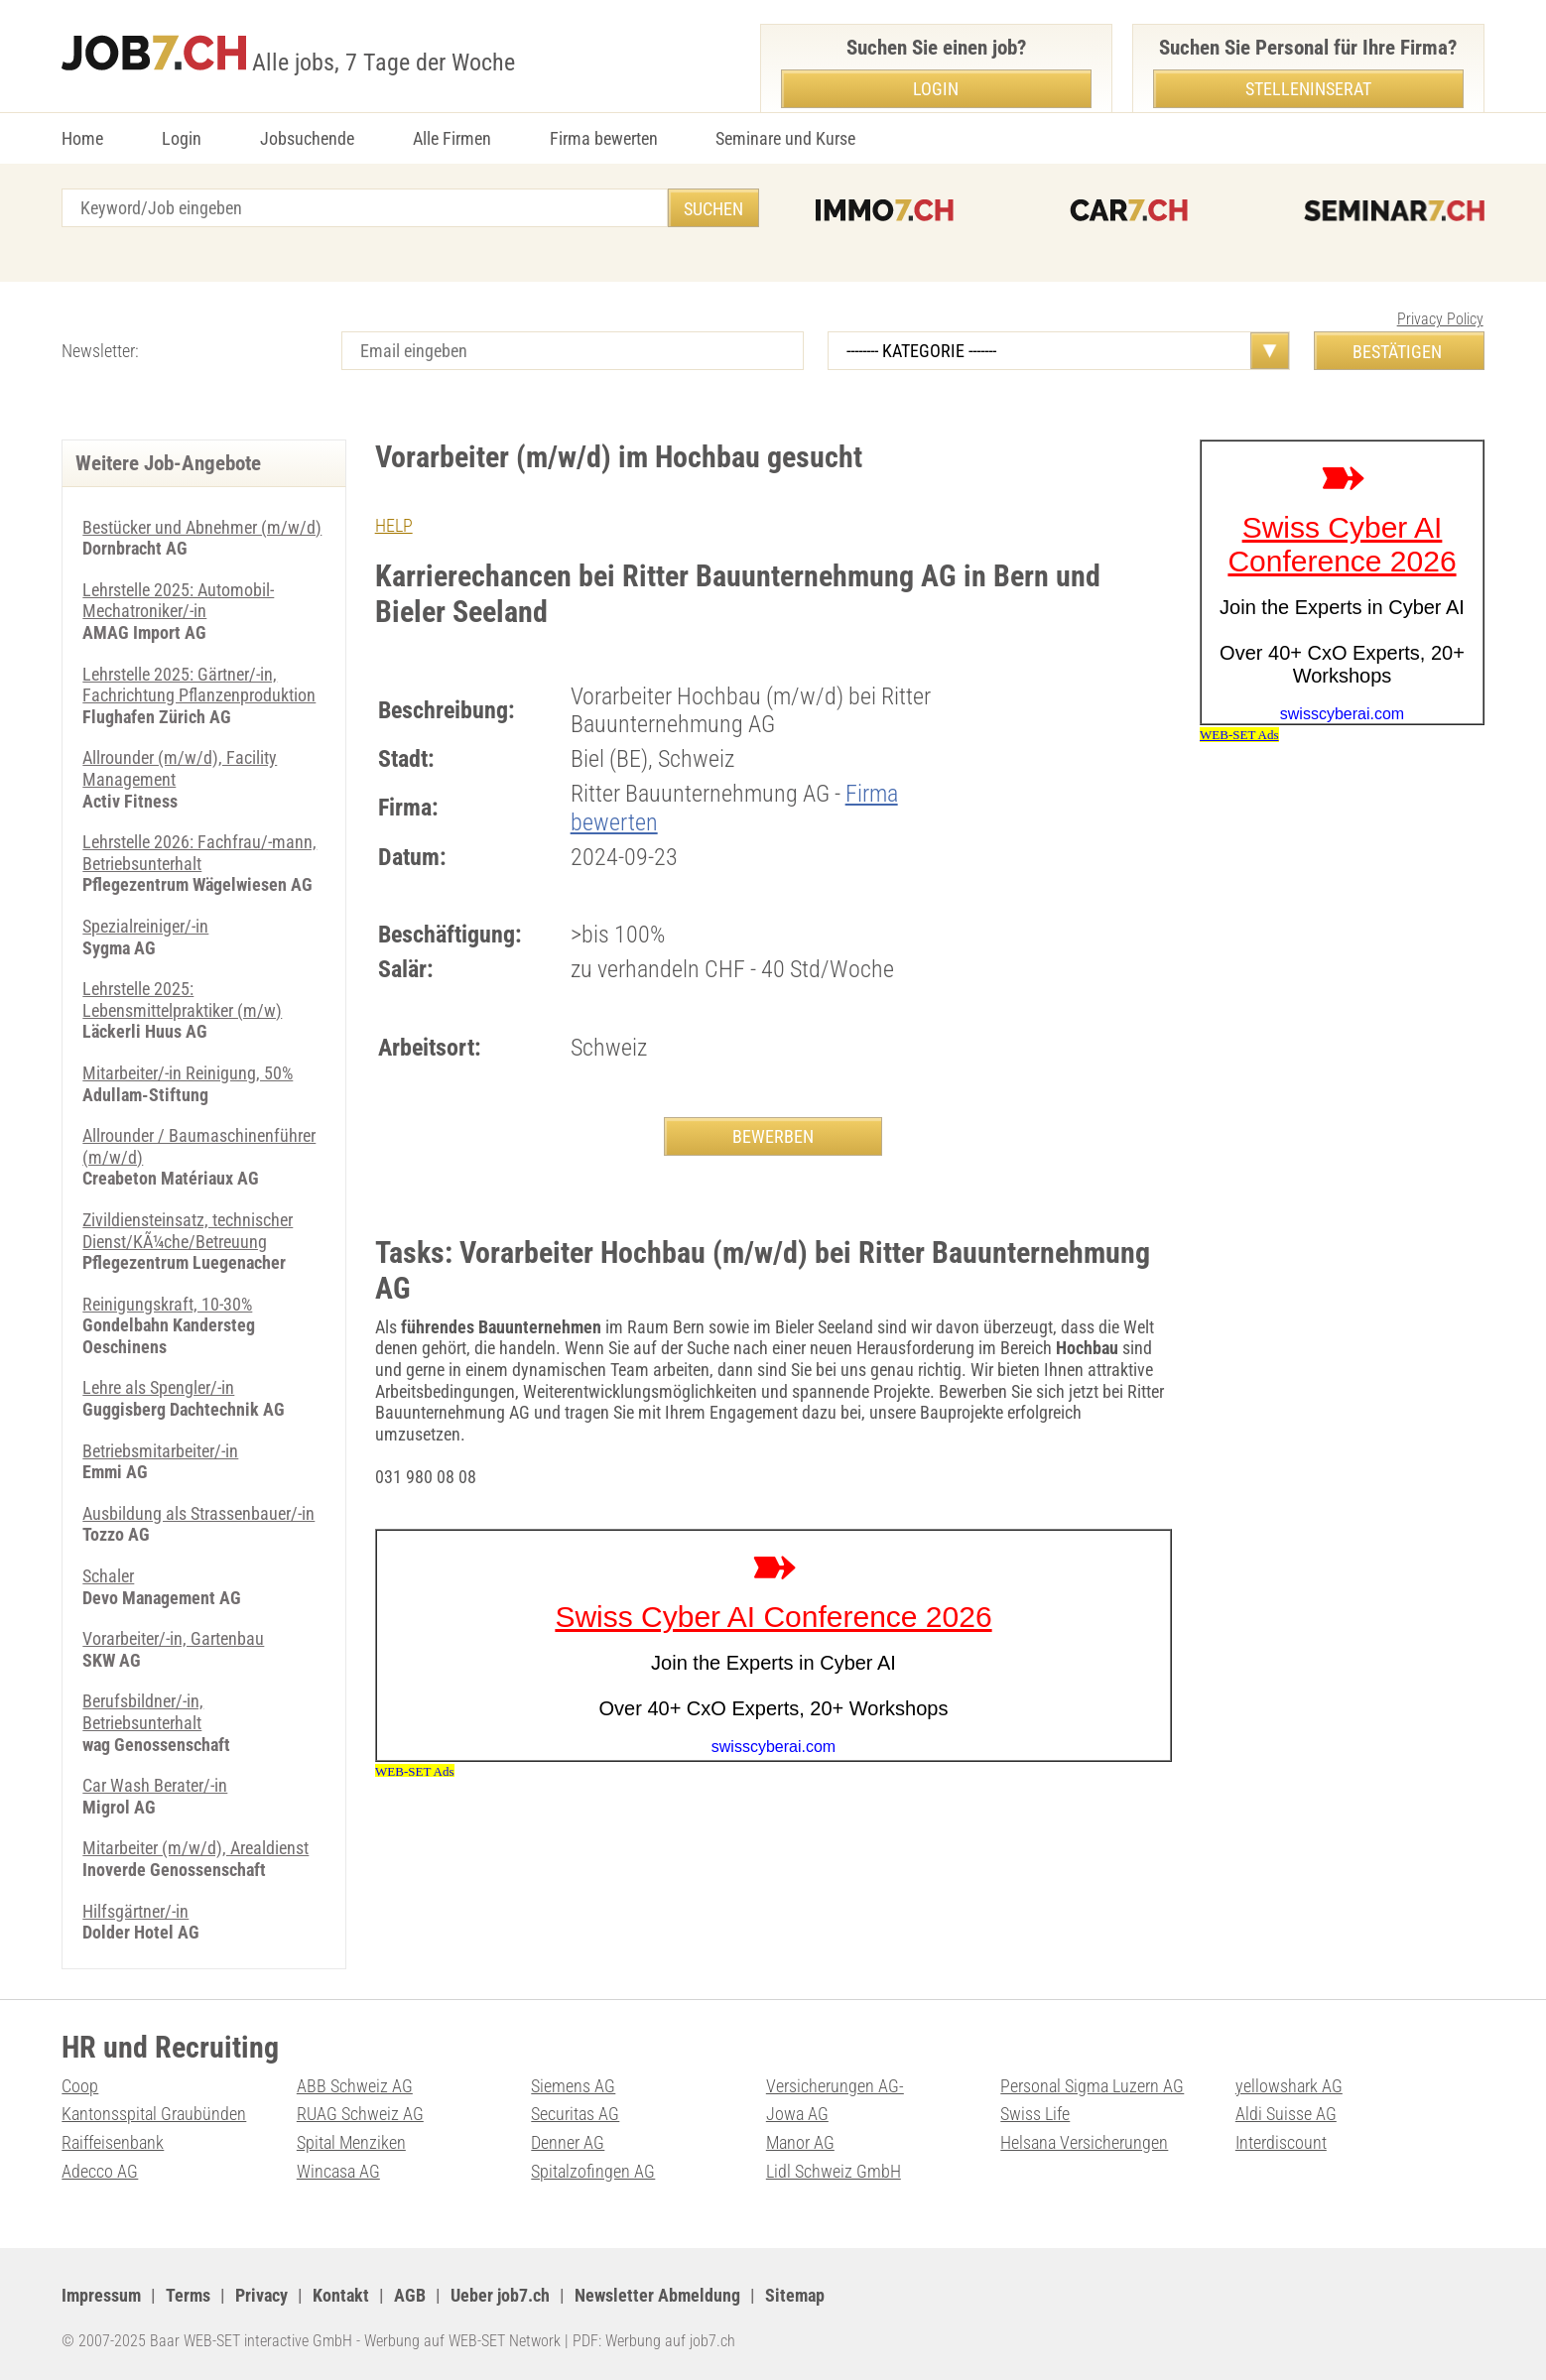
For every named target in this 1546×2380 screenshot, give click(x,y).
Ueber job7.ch (500, 2295)
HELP (394, 525)
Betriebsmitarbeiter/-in (160, 1451)
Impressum (101, 2295)
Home (82, 138)
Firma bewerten (604, 138)
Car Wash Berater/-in (154, 1785)
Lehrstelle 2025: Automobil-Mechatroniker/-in (178, 600)
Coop (80, 2085)
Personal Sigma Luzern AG (1092, 2085)
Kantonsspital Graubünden (154, 2113)
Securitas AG (575, 2113)
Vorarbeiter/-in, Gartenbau (173, 1638)
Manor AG (800, 2142)
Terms (188, 2295)
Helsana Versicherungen (1084, 2142)
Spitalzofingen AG (593, 2171)
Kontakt (341, 2295)
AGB (410, 2295)
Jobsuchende (307, 138)
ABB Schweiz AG (355, 2085)
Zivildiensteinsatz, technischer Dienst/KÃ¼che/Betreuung (187, 1230)
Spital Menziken (351, 2142)
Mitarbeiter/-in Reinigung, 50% (187, 1073)
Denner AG (567, 2142)
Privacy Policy (1440, 319)
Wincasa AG (338, 2171)
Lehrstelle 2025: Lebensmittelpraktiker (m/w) (182, 999)
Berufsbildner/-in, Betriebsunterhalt (142, 1712)
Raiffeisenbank (113, 2142)
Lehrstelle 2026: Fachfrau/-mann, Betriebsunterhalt (199, 852)
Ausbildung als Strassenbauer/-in (198, 1513)
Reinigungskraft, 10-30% (167, 1304)
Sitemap (795, 2295)
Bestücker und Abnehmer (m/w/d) (202, 527)
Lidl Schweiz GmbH (833, 2171)
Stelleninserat (1308, 88)
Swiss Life (1035, 2113)
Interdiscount (1281, 2142)
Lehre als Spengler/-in (158, 1387)
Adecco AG (100, 2171)
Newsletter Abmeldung (657, 2295)
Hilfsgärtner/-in (135, 1911)
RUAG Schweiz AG (360, 2113)
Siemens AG (573, 2085)
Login (181, 138)
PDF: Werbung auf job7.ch (654, 2340)
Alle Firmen (452, 138)
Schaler (108, 1576)
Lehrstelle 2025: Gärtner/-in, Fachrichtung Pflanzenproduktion (199, 685)
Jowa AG (797, 2113)
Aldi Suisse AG (1286, 2113)
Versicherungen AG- (835, 2085)
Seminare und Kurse (785, 138)
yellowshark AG (1289, 2085)
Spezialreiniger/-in (145, 926)
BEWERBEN (773, 1136)
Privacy (261, 2295)
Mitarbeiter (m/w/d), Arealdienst (195, 1847)
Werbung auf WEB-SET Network (462, 2340)
